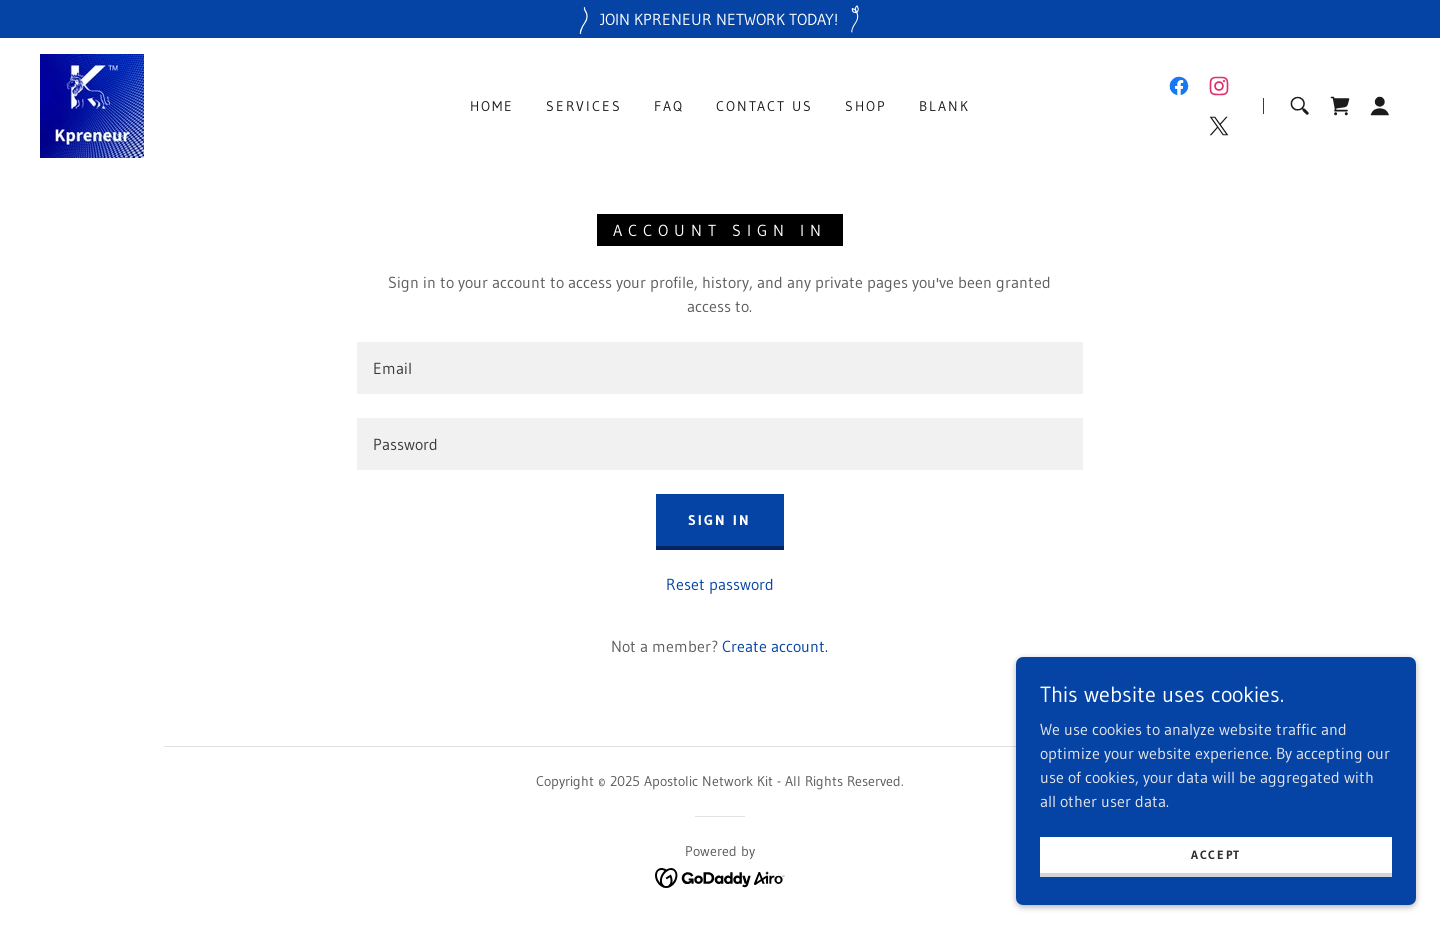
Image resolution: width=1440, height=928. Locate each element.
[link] (92, 104)
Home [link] (492, 106)
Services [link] (584, 106)
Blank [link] (944, 106)
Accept (1216, 854)
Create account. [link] (775, 646)
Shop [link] (866, 106)
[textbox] (719, 368)
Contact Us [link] (764, 106)
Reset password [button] (720, 584)
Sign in (719, 520)
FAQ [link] (669, 106)
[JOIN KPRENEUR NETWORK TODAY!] (720, 19)
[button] (1380, 106)
